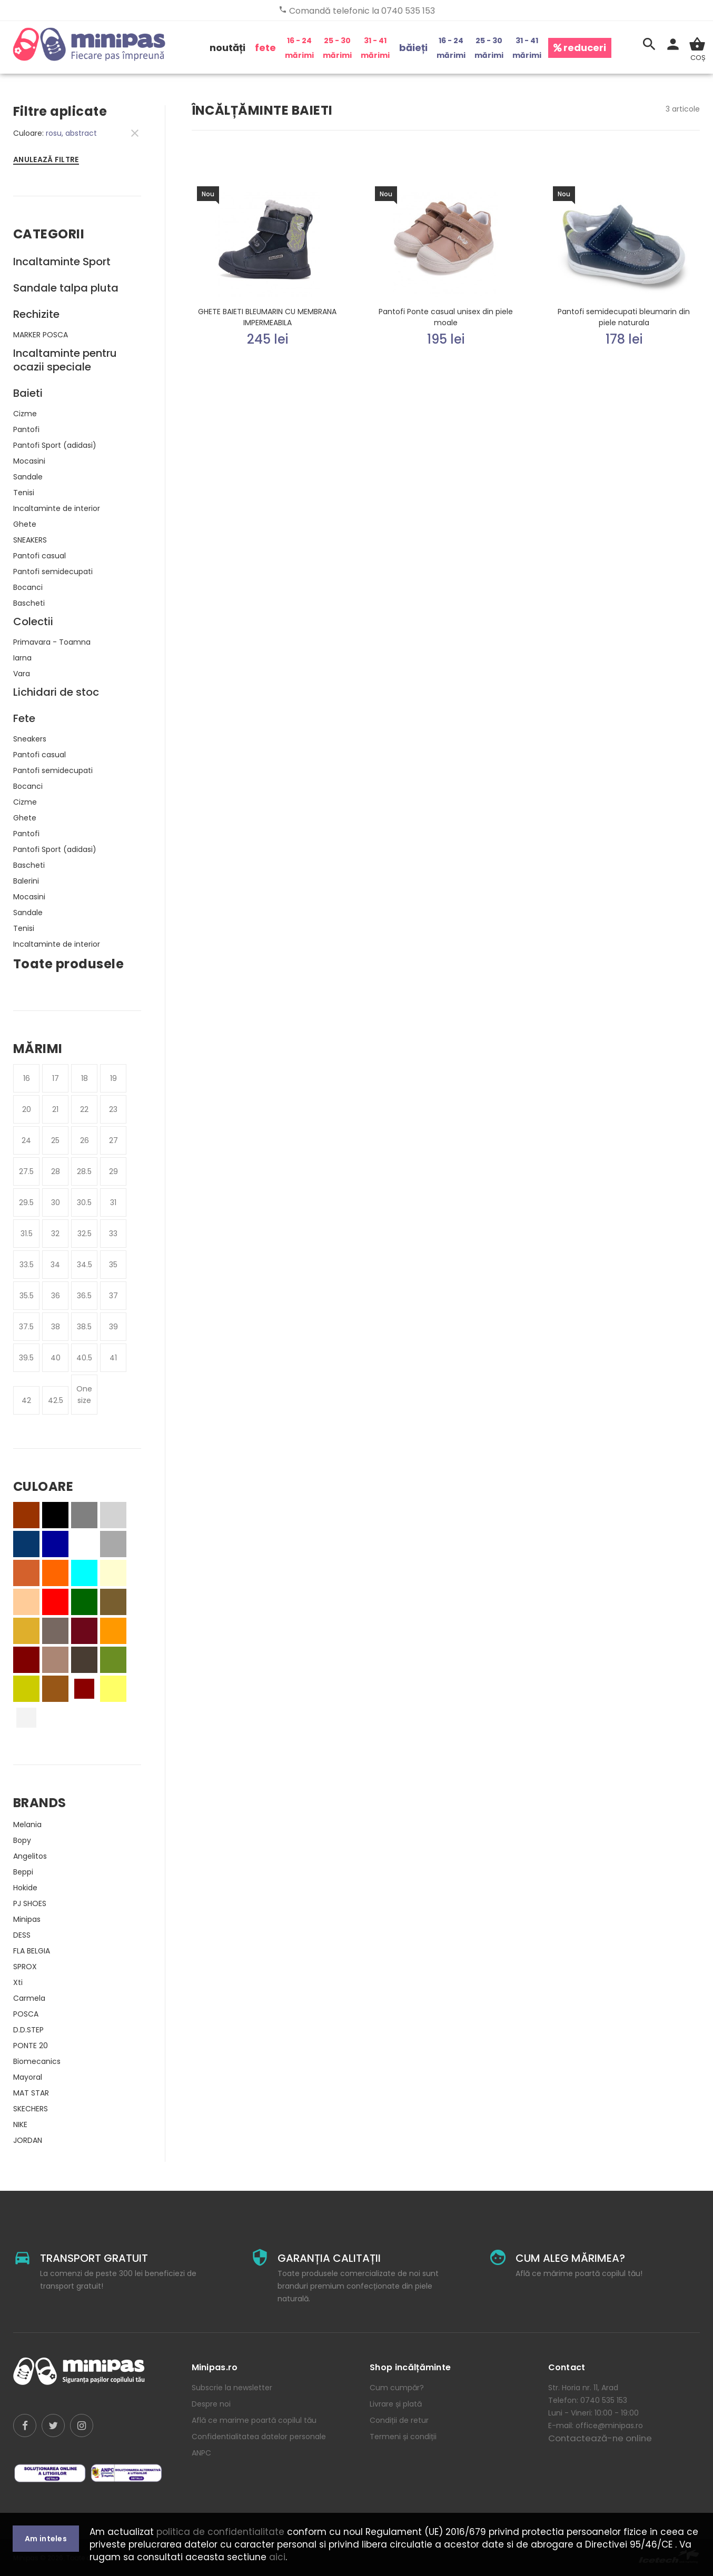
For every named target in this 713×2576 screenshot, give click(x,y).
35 (113, 1264)
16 (26, 1078)
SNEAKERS (30, 540)
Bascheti (29, 603)
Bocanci (28, 587)
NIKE (20, 2124)
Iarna (22, 658)
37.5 (26, 1326)
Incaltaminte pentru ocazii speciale (65, 360)
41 (113, 1357)
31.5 (27, 1233)
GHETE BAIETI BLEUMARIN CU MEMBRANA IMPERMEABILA (267, 317)
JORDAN (27, 2140)
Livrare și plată (396, 2404)
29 (113, 1171)
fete (265, 47)
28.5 (84, 1171)
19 (113, 1078)
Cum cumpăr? (397, 2387)
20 (26, 1109)
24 (26, 1140)
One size (84, 1395)
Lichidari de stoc (56, 692)
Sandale (28, 477)
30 (55, 1202)
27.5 (26, 1171)
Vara (21, 673)
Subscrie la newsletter (232, 2387)
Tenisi (23, 492)
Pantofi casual (39, 555)
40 (56, 1357)
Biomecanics (37, 2061)
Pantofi (26, 429)
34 (55, 1264)
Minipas (27, 1919)
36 (55, 1295)
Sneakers (29, 739)
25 (55, 1140)
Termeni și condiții (403, 2436)
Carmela (29, 1998)
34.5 (84, 1264)
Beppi (23, 1872)
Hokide (25, 1887)
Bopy (22, 1840)
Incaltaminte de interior (56, 508)
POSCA (25, 2014)
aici (277, 2557)
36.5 (84, 1295)
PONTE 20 (30, 2045)
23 (113, 1109)
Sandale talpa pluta (65, 287)
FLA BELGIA (31, 1951)
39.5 (26, 1357)
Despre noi (211, 2404)
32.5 (84, 1233)
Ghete (24, 524)
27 (113, 1140)
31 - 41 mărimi (375, 48)
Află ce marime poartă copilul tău (254, 2420)
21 (55, 1109)
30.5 (84, 1202)
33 (113, 1233)
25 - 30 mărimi (337, 48)
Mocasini (29, 461)
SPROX (25, 1966)
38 (55, 1326)
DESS (22, 1935)
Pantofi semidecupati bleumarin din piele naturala (624, 317)
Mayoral (27, 2077)
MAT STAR (31, 2093)
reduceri (579, 47)
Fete (24, 718)
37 (113, 1295)
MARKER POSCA (40, 334)
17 (55, 1078)
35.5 (26, 1295)
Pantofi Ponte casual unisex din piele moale (446, 317)
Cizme (25, 413)
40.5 (84, 1357)
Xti (18, 1982)
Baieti (28, 393)
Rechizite (36, 314)
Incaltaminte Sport (62, 261)
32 (55, 1233)
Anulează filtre (46, 159)
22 (84, 1109)
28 (55, 1171)
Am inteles (46, 2538)
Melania (27, 1824)
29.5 (26, 1202)
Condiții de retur (399, 2420)
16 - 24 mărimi (299, 48)
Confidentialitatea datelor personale (259, 2436)
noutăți (227, 47)
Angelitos (30, 1856)
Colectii (33, 621)
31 (113, 1202)
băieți (413, 47)
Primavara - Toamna (52, 642)
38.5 (84, 1326)
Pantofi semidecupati (53, 571)
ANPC (201, 2453)
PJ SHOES (29, 1903)
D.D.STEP (28, 2029)
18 (84, 1078)
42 (26, 1400)
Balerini (26, 881)
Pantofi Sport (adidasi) (54, 445)
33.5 (26, 1264)
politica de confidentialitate (220, 2531)
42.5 (55, 1400)
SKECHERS (30, 2108)
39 (113, 1326)
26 (84, 1140)
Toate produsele (68, 964)
